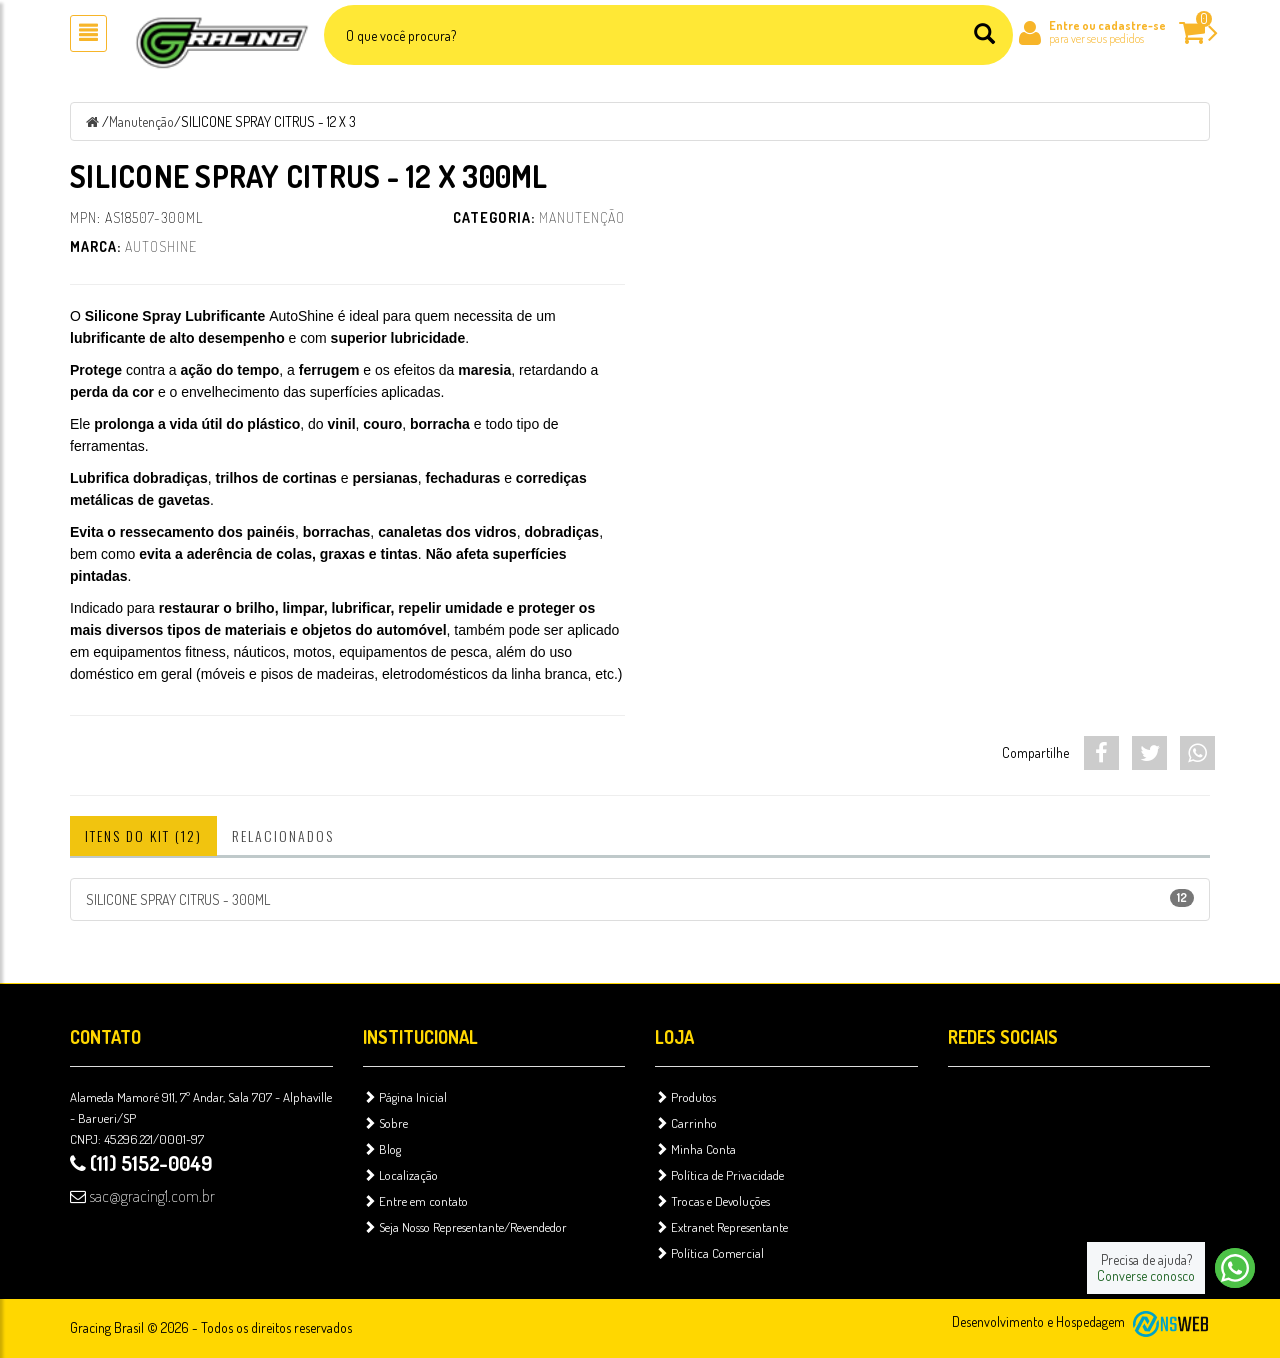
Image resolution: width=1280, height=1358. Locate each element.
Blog (382, 1149)
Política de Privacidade (719, 1175)
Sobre (385, 1123)
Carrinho (686, 1123)
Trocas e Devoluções (712, 1201)
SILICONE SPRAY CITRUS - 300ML (640, 898)
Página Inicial (405, 1097)
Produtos (685, 1097)
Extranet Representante (721, 1227)
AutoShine (161, 246)
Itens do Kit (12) (143, 835)
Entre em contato (415, 1201)
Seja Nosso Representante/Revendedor (465, 1227)
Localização (400, 1175)
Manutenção (141, 121)
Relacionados (283, 835)
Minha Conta (695, 1149)
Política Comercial (709, 1253)
